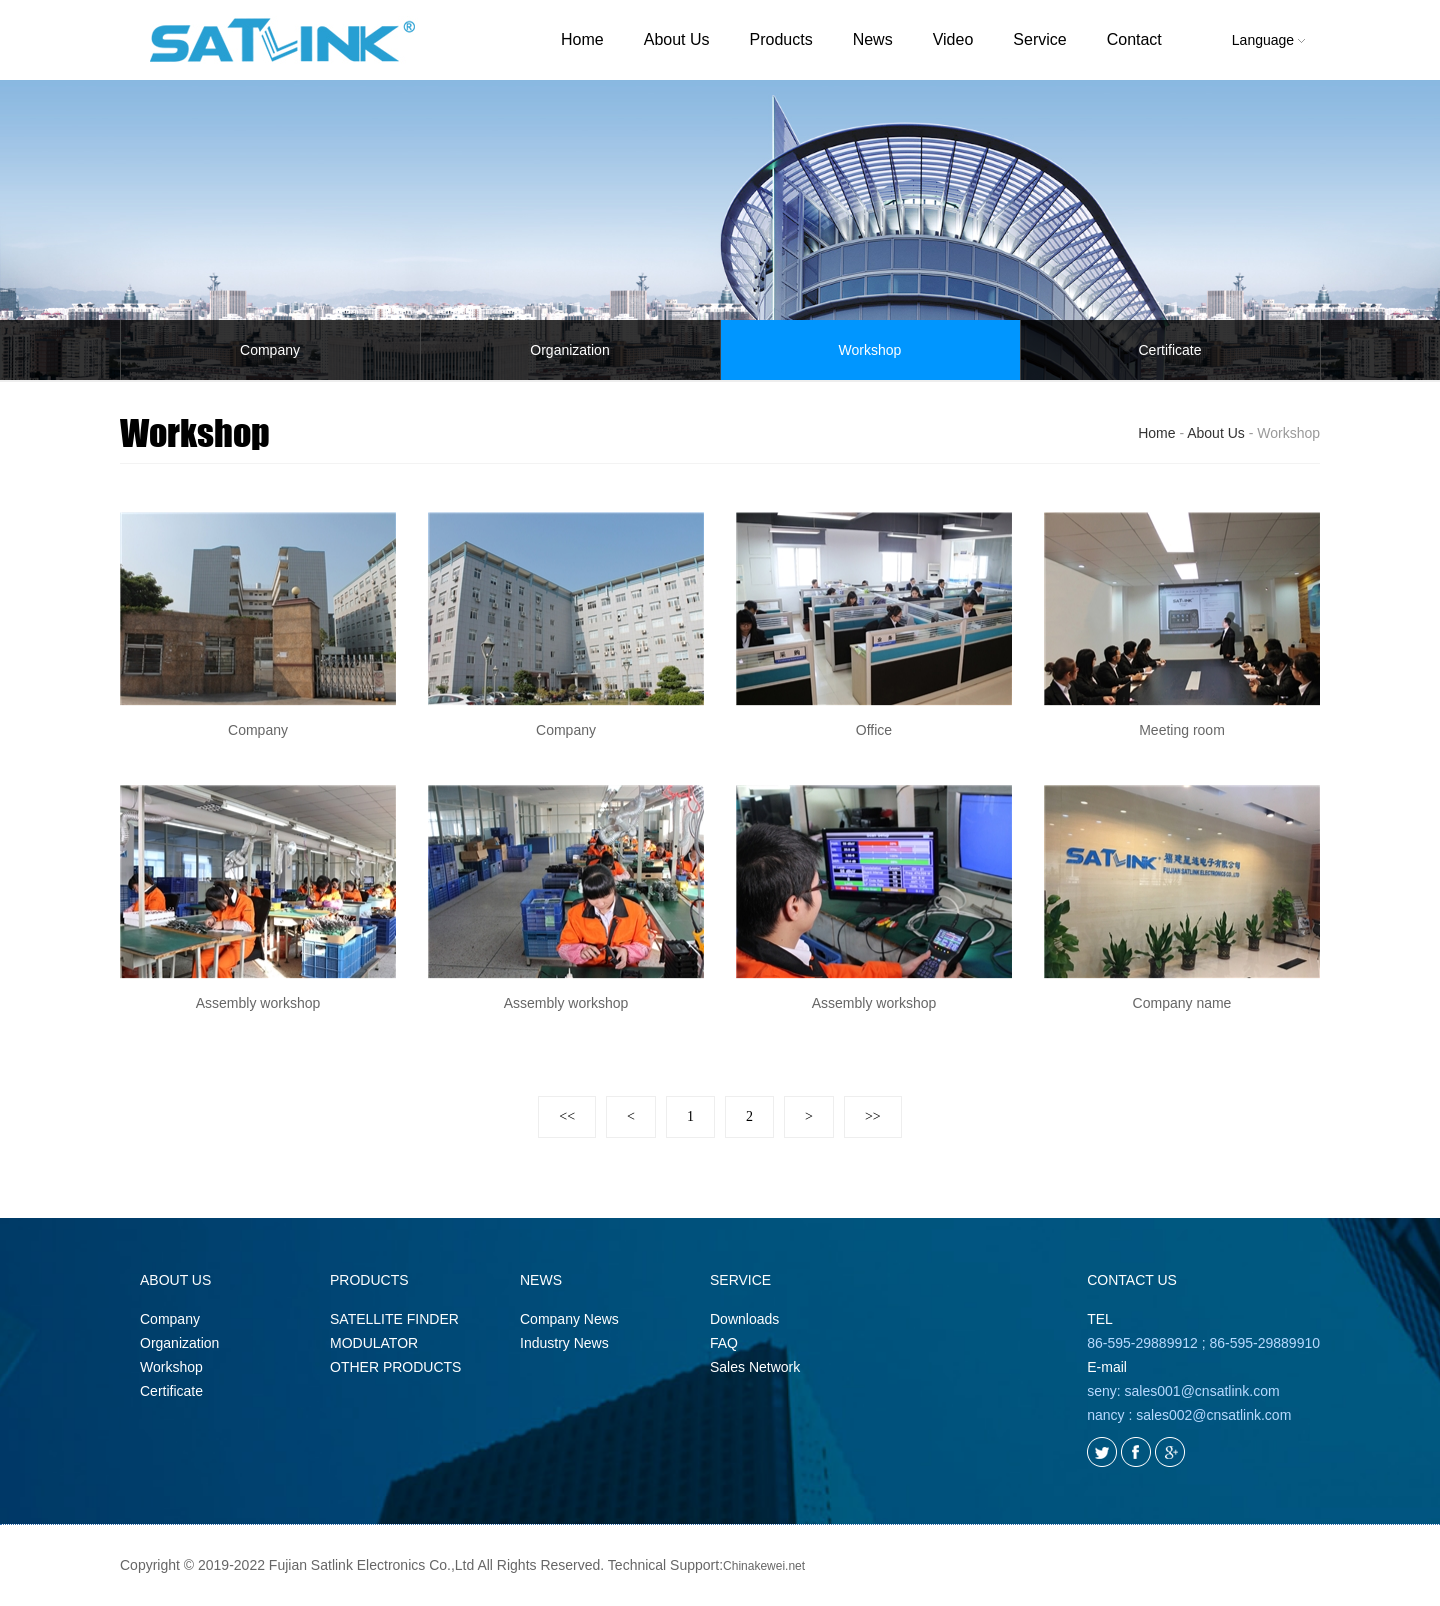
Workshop (870, 350)
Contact (1134, 39)
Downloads (744, 1319)
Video (953, 39)
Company (270, 350)
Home (582, 39)
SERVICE (740, 1280)
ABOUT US (175, 1280)
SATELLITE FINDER (394, 1319)
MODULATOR (374, 1343)
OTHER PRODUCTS (395, 1367)
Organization (569, 350)
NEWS (541, 1280)
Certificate (1169, 350)
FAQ (724, 1343)
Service (1039, 39)
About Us (677, 39)
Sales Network (755, 1367)
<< (567, 1116)
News (873, 39)
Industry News (564, 1343)
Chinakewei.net (764, 1566)
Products (781, 39)
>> (873, 1116)
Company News (569, 1319)
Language (1268, 40)
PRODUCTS (369, 1280)
